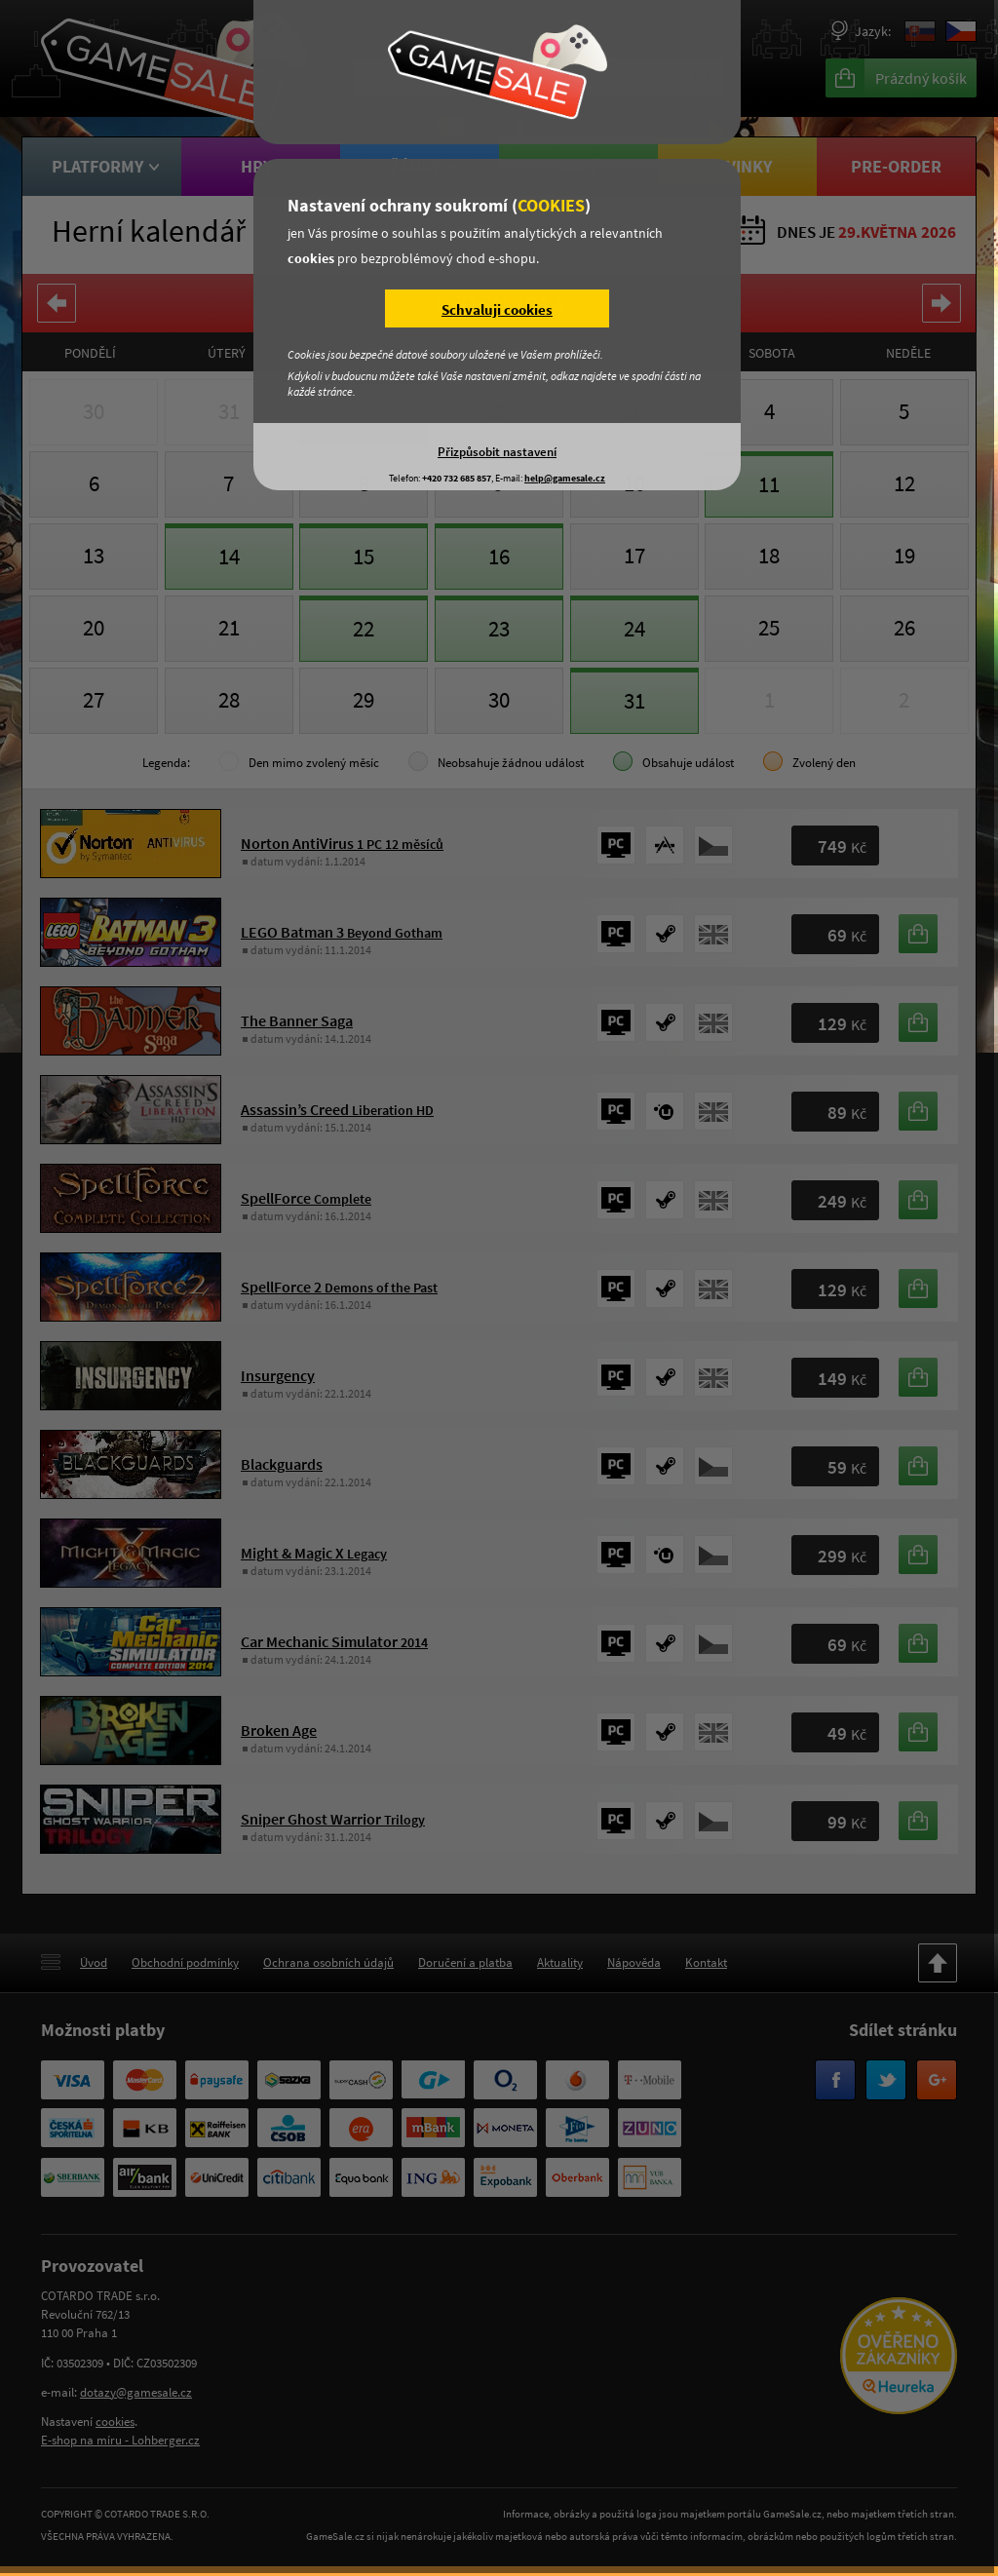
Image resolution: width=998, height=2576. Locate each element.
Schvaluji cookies (497, 309)
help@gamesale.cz (564, 478)
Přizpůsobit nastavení (497, 451)
